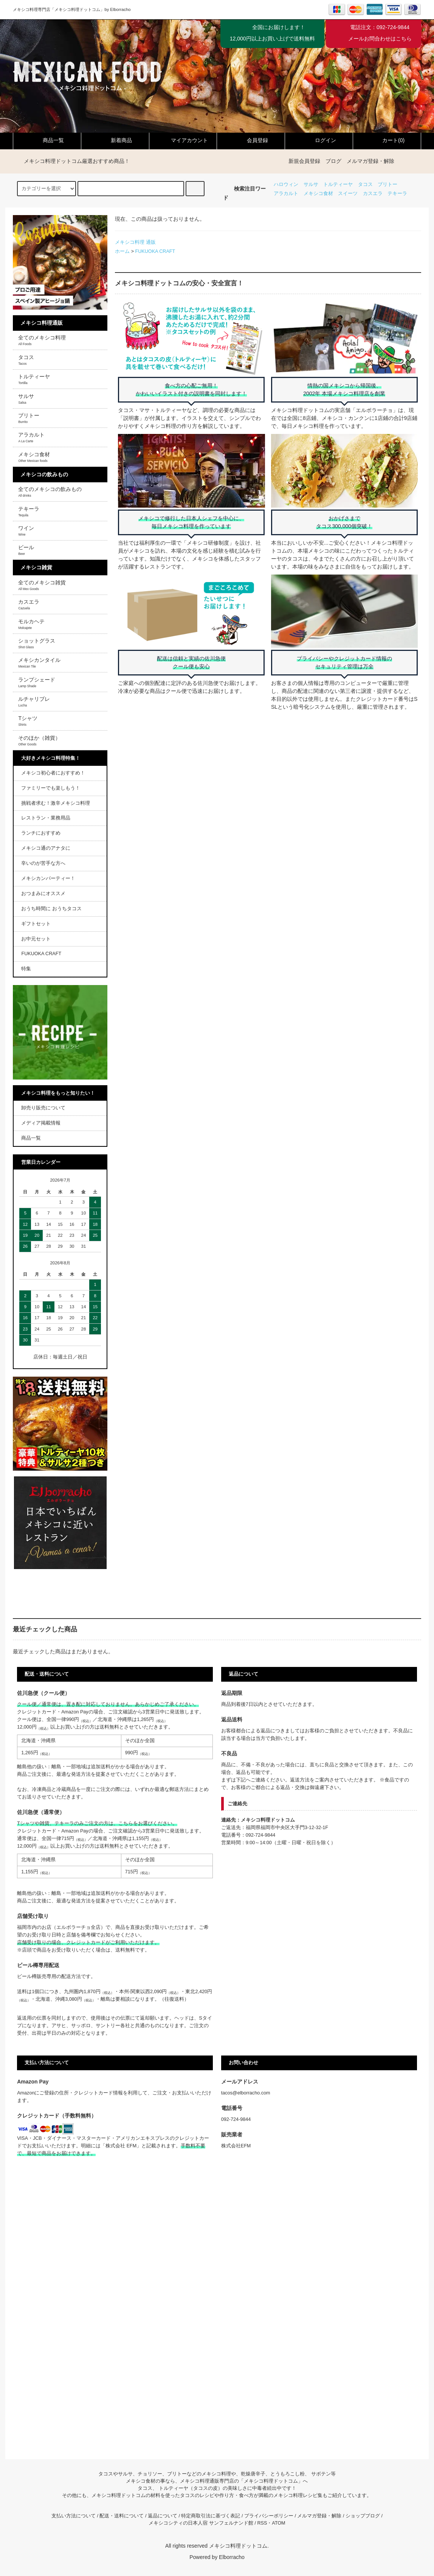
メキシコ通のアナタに (45, 848)
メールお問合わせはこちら (380, 39)
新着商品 (115, 140)
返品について (162, 2516)
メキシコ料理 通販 (135, 242)
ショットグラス (36, 643)
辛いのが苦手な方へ (43, 863)
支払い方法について (73, 2516)
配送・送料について (121, 2516)
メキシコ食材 (318, 193)
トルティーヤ (338, 184)
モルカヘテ (31, 624)
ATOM (278, 2523)
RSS (262, 2523)
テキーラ (397, 193)
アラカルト (286, 193)
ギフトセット (36, 923)
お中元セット (36, 939)
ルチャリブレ (34, 701)
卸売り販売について (43, 1108)
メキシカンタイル (39, 662)
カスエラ (373, 193)
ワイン (26, 530)
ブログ (333, 161)
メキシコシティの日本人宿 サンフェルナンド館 (201, 2523)
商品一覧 (47, 140)
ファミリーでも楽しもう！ (50, 788)
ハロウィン (286, 184)
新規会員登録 (304, 161)
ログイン (319, 140)
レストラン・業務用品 (45, 818)
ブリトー (387, 184)
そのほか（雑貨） (39, 740)
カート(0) (387, 140)
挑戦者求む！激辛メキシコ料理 (55, 803)
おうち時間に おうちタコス (51, 908)
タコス (365, 184)
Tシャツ (27, 720)
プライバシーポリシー (268, 2516)
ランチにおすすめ (40, 833)
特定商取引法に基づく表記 (210, 2516)
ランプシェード (36, 682)
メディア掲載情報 (40, 1123)
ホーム (122, 251)
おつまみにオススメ (43, 893)
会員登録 (251, 140)
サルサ (311, 184)
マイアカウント (183, 140)
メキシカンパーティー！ (48, 878)
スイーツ (348, 193)
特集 (26, 968)
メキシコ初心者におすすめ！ (53, 773)
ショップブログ (363, 2516)
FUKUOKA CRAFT (155, 251)
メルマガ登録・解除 (370, 161)
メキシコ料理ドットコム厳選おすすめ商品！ (72, 161)
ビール (26, 550)
